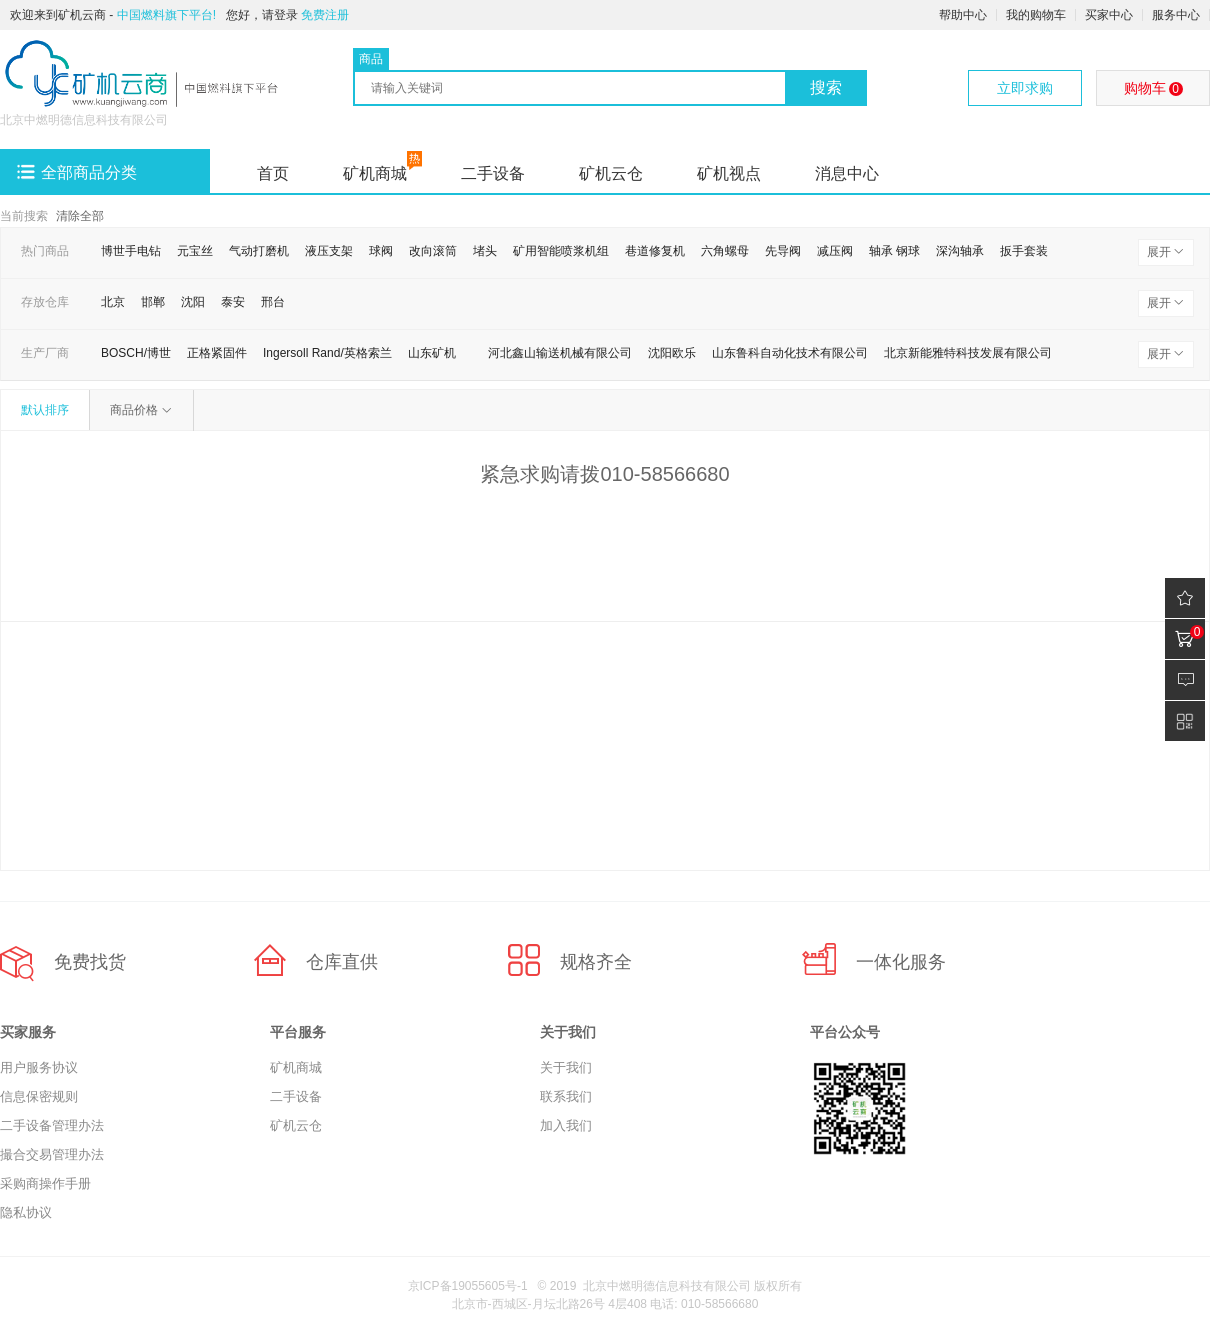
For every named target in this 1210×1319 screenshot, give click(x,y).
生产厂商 (45, 353)
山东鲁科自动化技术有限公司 (790, 353)
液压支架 (329, 251)
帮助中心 (963, 15)
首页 (273, 173)
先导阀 (783, 251)
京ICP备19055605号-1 (468, 1286)
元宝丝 (195, 251)
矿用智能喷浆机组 (561, 251)
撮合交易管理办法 (52, 1154)
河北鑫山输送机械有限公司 (560, 353)
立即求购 (1025, 88)
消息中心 (847, 173)
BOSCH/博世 (136, 353)
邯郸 (153, 302)
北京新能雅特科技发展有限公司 (968, 353)
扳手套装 (1024, 251)
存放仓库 (45, 302)
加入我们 (566, 1125)
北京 (113, 302)
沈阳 (193, 302)
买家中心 (1109, 15)
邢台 (273, 302)
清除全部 (80, 216)
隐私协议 (26, 1212)
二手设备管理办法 (52, 1125)
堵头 (485, 251)
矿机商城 (375, 173)
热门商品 (45, 251)
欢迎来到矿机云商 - (113, 15)
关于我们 (566, 1067)
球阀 (381, 251)
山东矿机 (432, 353)
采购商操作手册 (45, 1183)
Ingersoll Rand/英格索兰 (327, 353)
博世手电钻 (131, 251)
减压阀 (835, 251)
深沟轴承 (960, 251)
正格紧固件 (217, 353)
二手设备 (493, 173)
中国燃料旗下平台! (166, 15)
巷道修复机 (655, 251)
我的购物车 (1036, 15)
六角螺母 (725, 251)
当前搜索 (24, 216)
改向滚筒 (433, 251)
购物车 (1153, 88)
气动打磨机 (259, 251)
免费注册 (325, 15)
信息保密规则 (39, 1096)
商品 (371, 59)
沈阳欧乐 (672, 353)
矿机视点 (729, 173)
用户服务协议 (39, 1067)
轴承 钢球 (894, 251)
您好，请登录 (262, 15)
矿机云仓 (611, 173)
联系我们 (566, 1096)
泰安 (233, 302)
